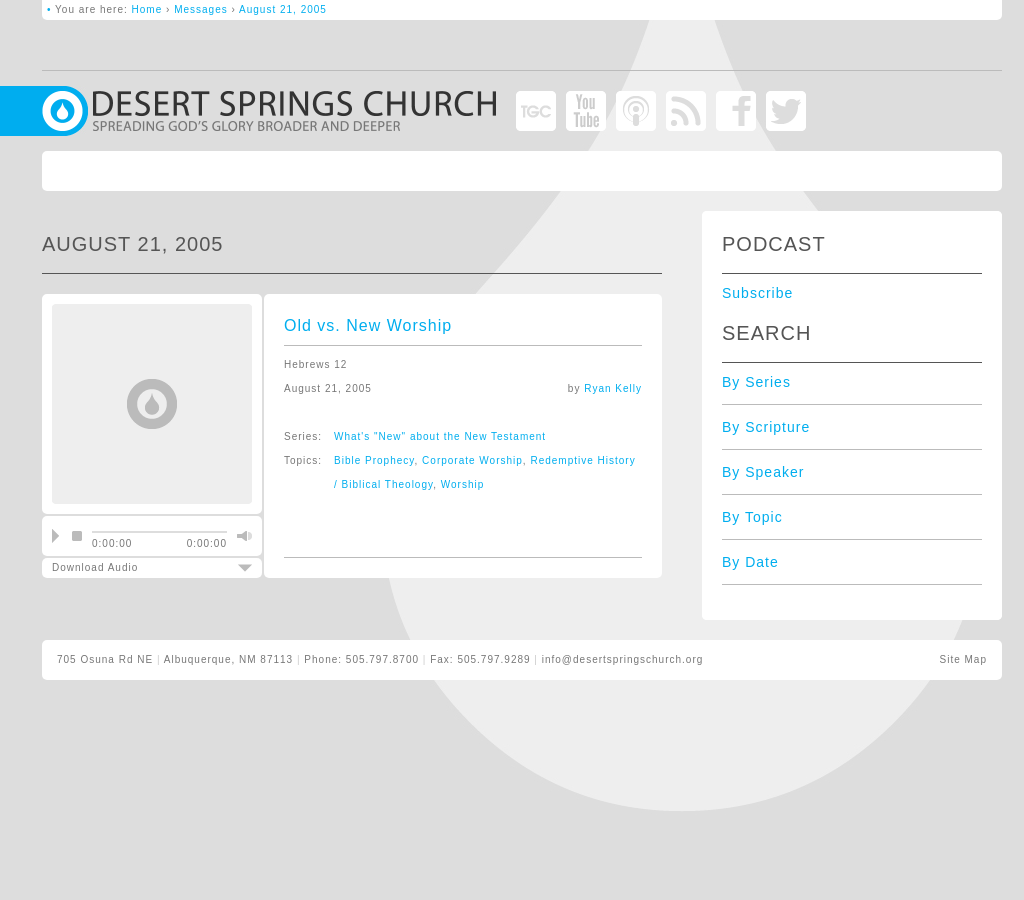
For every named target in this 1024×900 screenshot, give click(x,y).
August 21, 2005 (283, 9)
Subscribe (757, 293)
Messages (201, 9)
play (55, 536)
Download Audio (135, 567)
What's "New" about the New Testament (440, 436)
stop (77, 536)
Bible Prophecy (374, 460)
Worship (463, 484)
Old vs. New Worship (368, 325)
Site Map (963, 659)
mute (242, 536)
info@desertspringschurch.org (623, 659)
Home (147, 9)
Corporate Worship (472, 460)
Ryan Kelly (613, 388)
